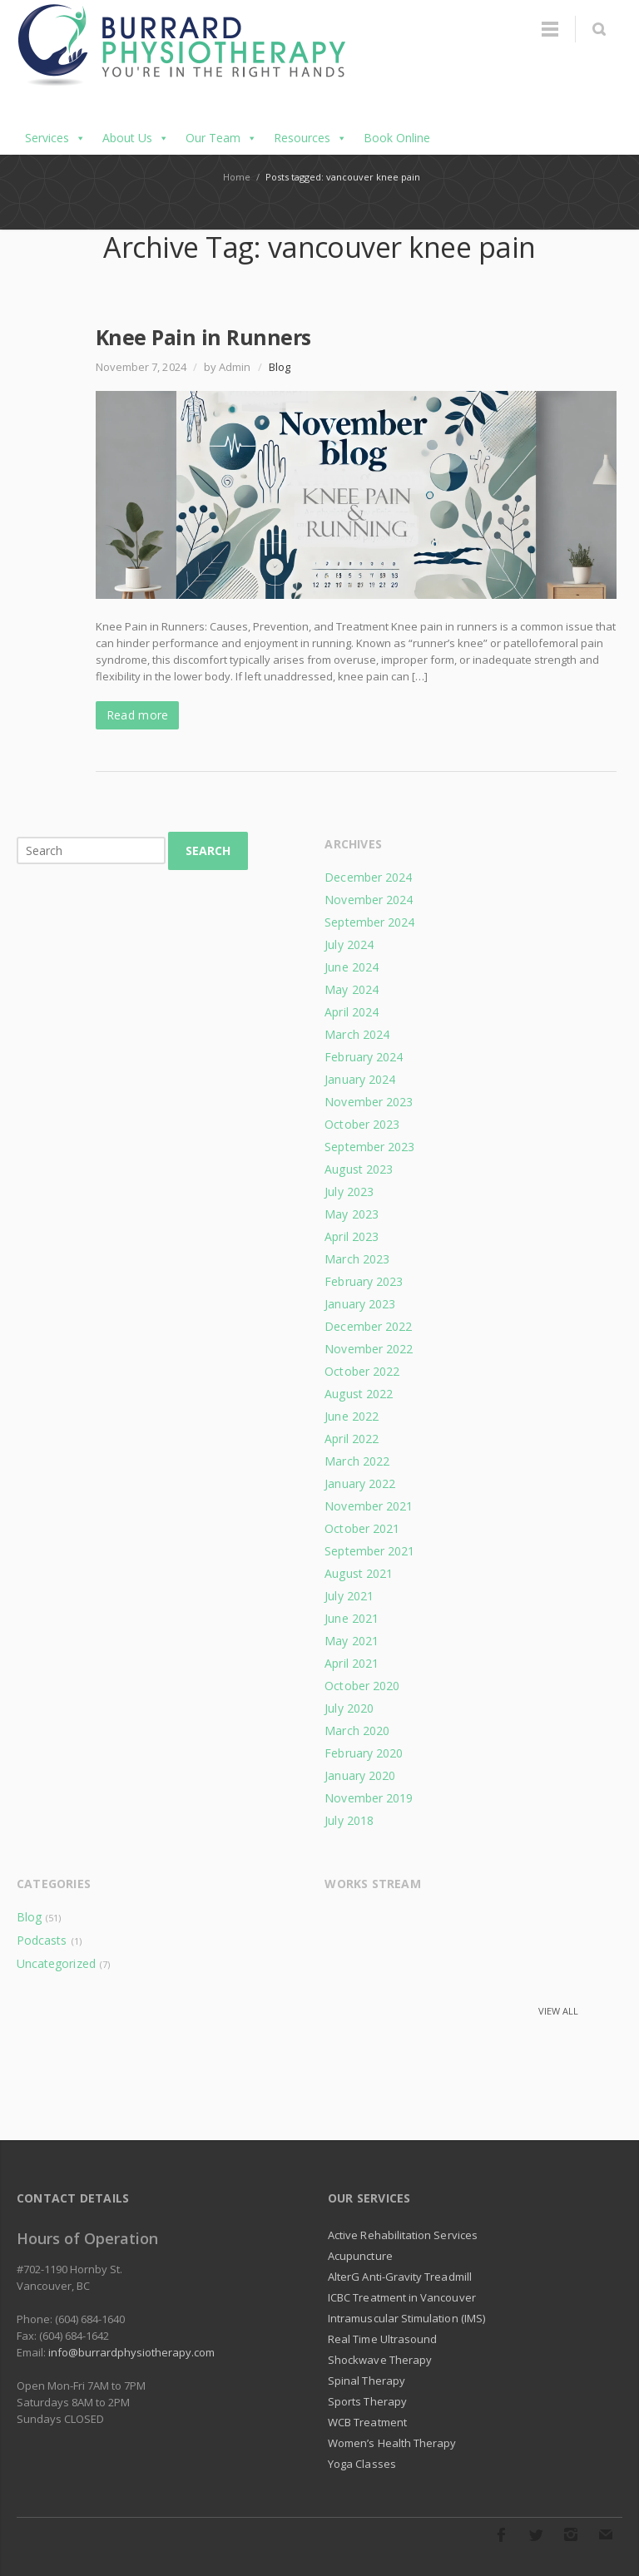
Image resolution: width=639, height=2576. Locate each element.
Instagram (570, 2534)
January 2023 (359, 1304)
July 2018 (349, 1820)
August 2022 (358, 1394)
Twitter (535, 2534)
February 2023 (363, 1281)
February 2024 (363, 1057)
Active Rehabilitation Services (403, 2234)
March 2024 (356, 1034)
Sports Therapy (367, 2401)
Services (55, 138)
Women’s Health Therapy (392, 2442)
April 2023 (351, 1236)
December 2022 (368, 1326)
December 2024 (368, 877)
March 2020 (356, 1730)
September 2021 (369, 1551)
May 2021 (351, 1641)
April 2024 (351, 1012)
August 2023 (358, 1169)
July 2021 (349, 1596)
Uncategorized (56, 1963)
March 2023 (356, 1259)
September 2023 (369, 1147)
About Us (135, 138)
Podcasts (42, 1940)
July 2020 (349, 1708)
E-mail (605, 2534)
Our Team (221, 138)
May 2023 (351, 1214)
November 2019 (368, 1798)
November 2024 (368, 899)
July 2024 (349, 944)
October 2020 (361, 1685)
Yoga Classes (362, 2463)
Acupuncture (360, 2255)
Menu (550, 29)
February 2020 (363, 1753)
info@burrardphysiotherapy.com (131, 2352)
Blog (279, 366)
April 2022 (351, 1438)
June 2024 (351, 967)
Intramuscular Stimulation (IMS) (406, 2318)
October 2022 (361, 1371)
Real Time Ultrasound (382, 2338)
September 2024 (369, 922)
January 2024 (359, 1079)
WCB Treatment (367, 2422)
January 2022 (359, 1483)
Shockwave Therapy (380, 2359)
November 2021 (368, 1506)
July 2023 (349, 1191)
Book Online (397, 138)
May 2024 (351, 989)
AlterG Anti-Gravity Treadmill (400, 2276)
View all (558, 2011)
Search (208, 850)
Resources (310, 138)
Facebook (501, 2534)
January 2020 (359, 1775)
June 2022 (351, 1416)
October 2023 (361, 1124)
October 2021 (361, 1528)
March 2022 (356, 1461)
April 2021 (351, 1663)
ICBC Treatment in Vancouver (402, 2297)
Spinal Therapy (366, 2380)
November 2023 (368, 1102)
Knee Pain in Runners (203, 337)
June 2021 (351, 1618)
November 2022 (368, 1349)
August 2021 (358, 1573)
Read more (137, 715)
